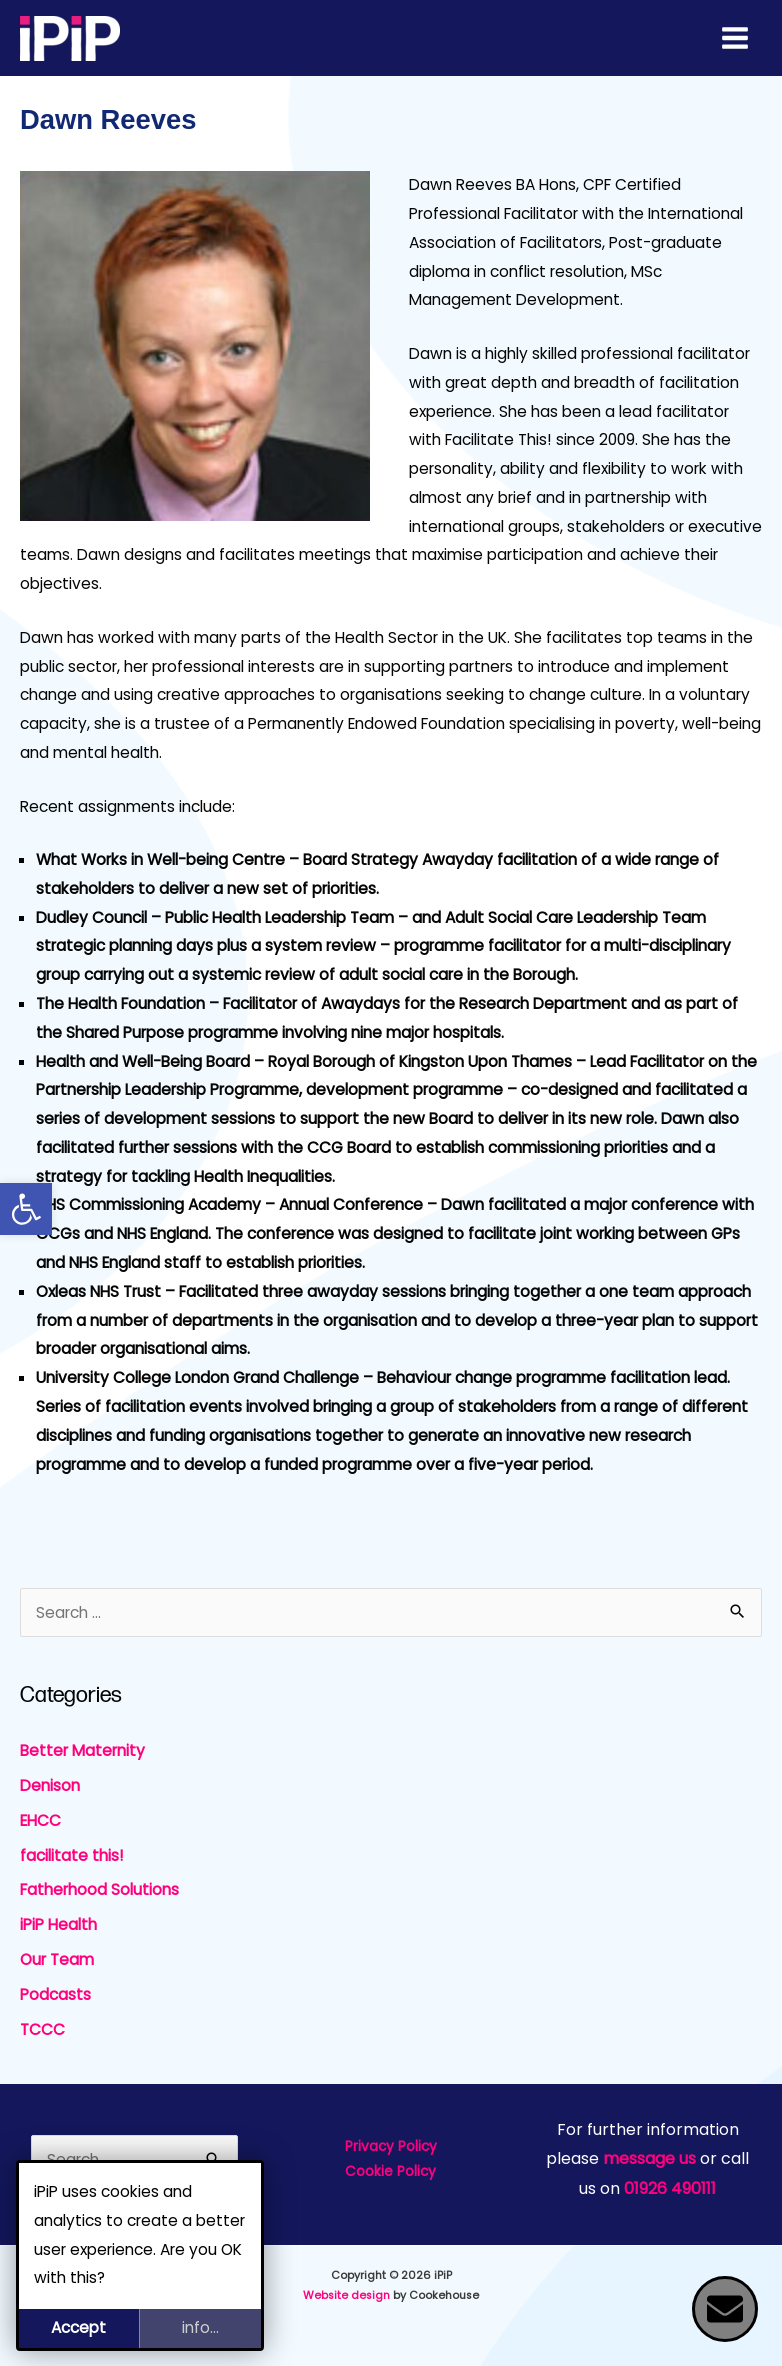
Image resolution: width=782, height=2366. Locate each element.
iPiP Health (58, 1924)
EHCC (40, 1820)
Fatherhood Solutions (99, 1889)
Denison (50, 1785)
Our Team (57, 1959)
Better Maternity (82, 1750)
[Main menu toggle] (735, 37)
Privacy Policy (391, 2146)
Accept (78, 2327)
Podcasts (55, 1994)
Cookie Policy (390, 2171)
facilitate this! (72, 1855)
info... (200, 2327)
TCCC (42, 2029)
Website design (346, 2295)
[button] (26, 1209)
